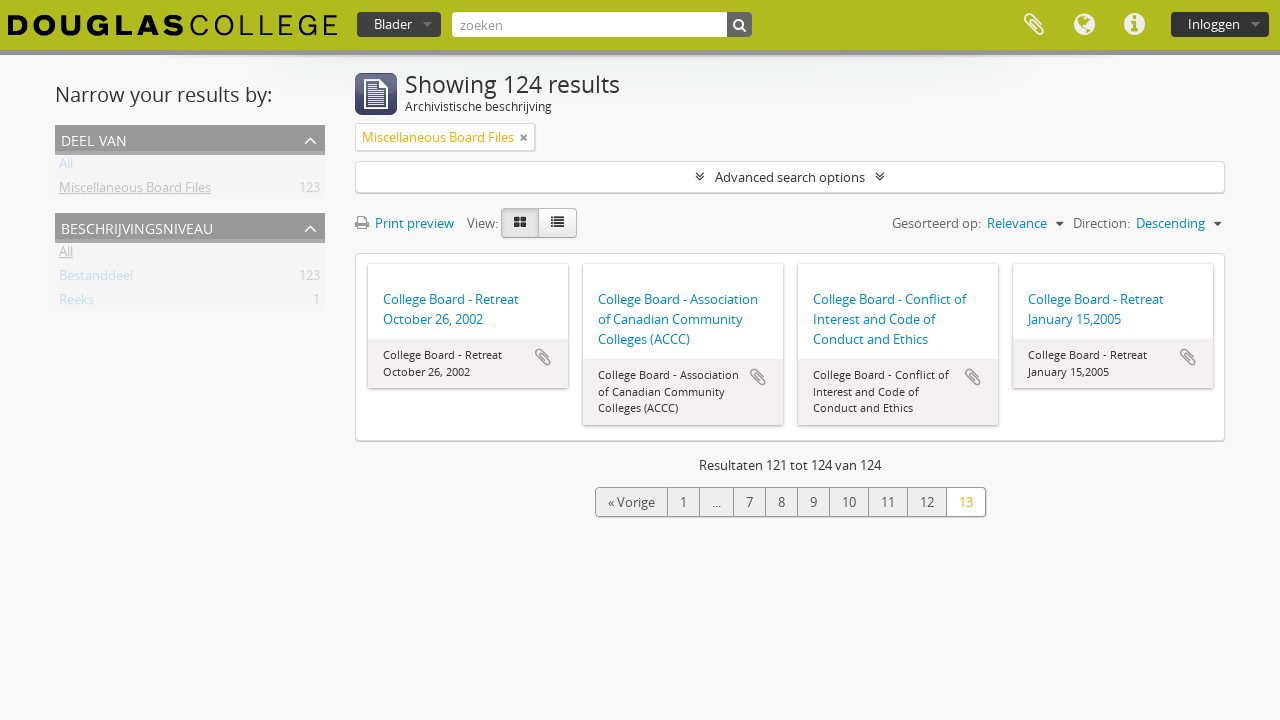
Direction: (1101, 223)
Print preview (404, 223)
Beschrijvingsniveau (137, 226)
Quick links (1134, 25)
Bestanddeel (96, 279)
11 (888, 502)
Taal (1084, 25)
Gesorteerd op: (936, 223)
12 (927, 502)
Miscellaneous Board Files (135, 191)
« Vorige (631, 502)
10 (849, 502)
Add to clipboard (543, 357)
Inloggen (1214, 24)
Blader (393, 24)
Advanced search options (790, 177)
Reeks (76, 303)
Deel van (94, 138)
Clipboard (1034, 25)
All (66, 167)
